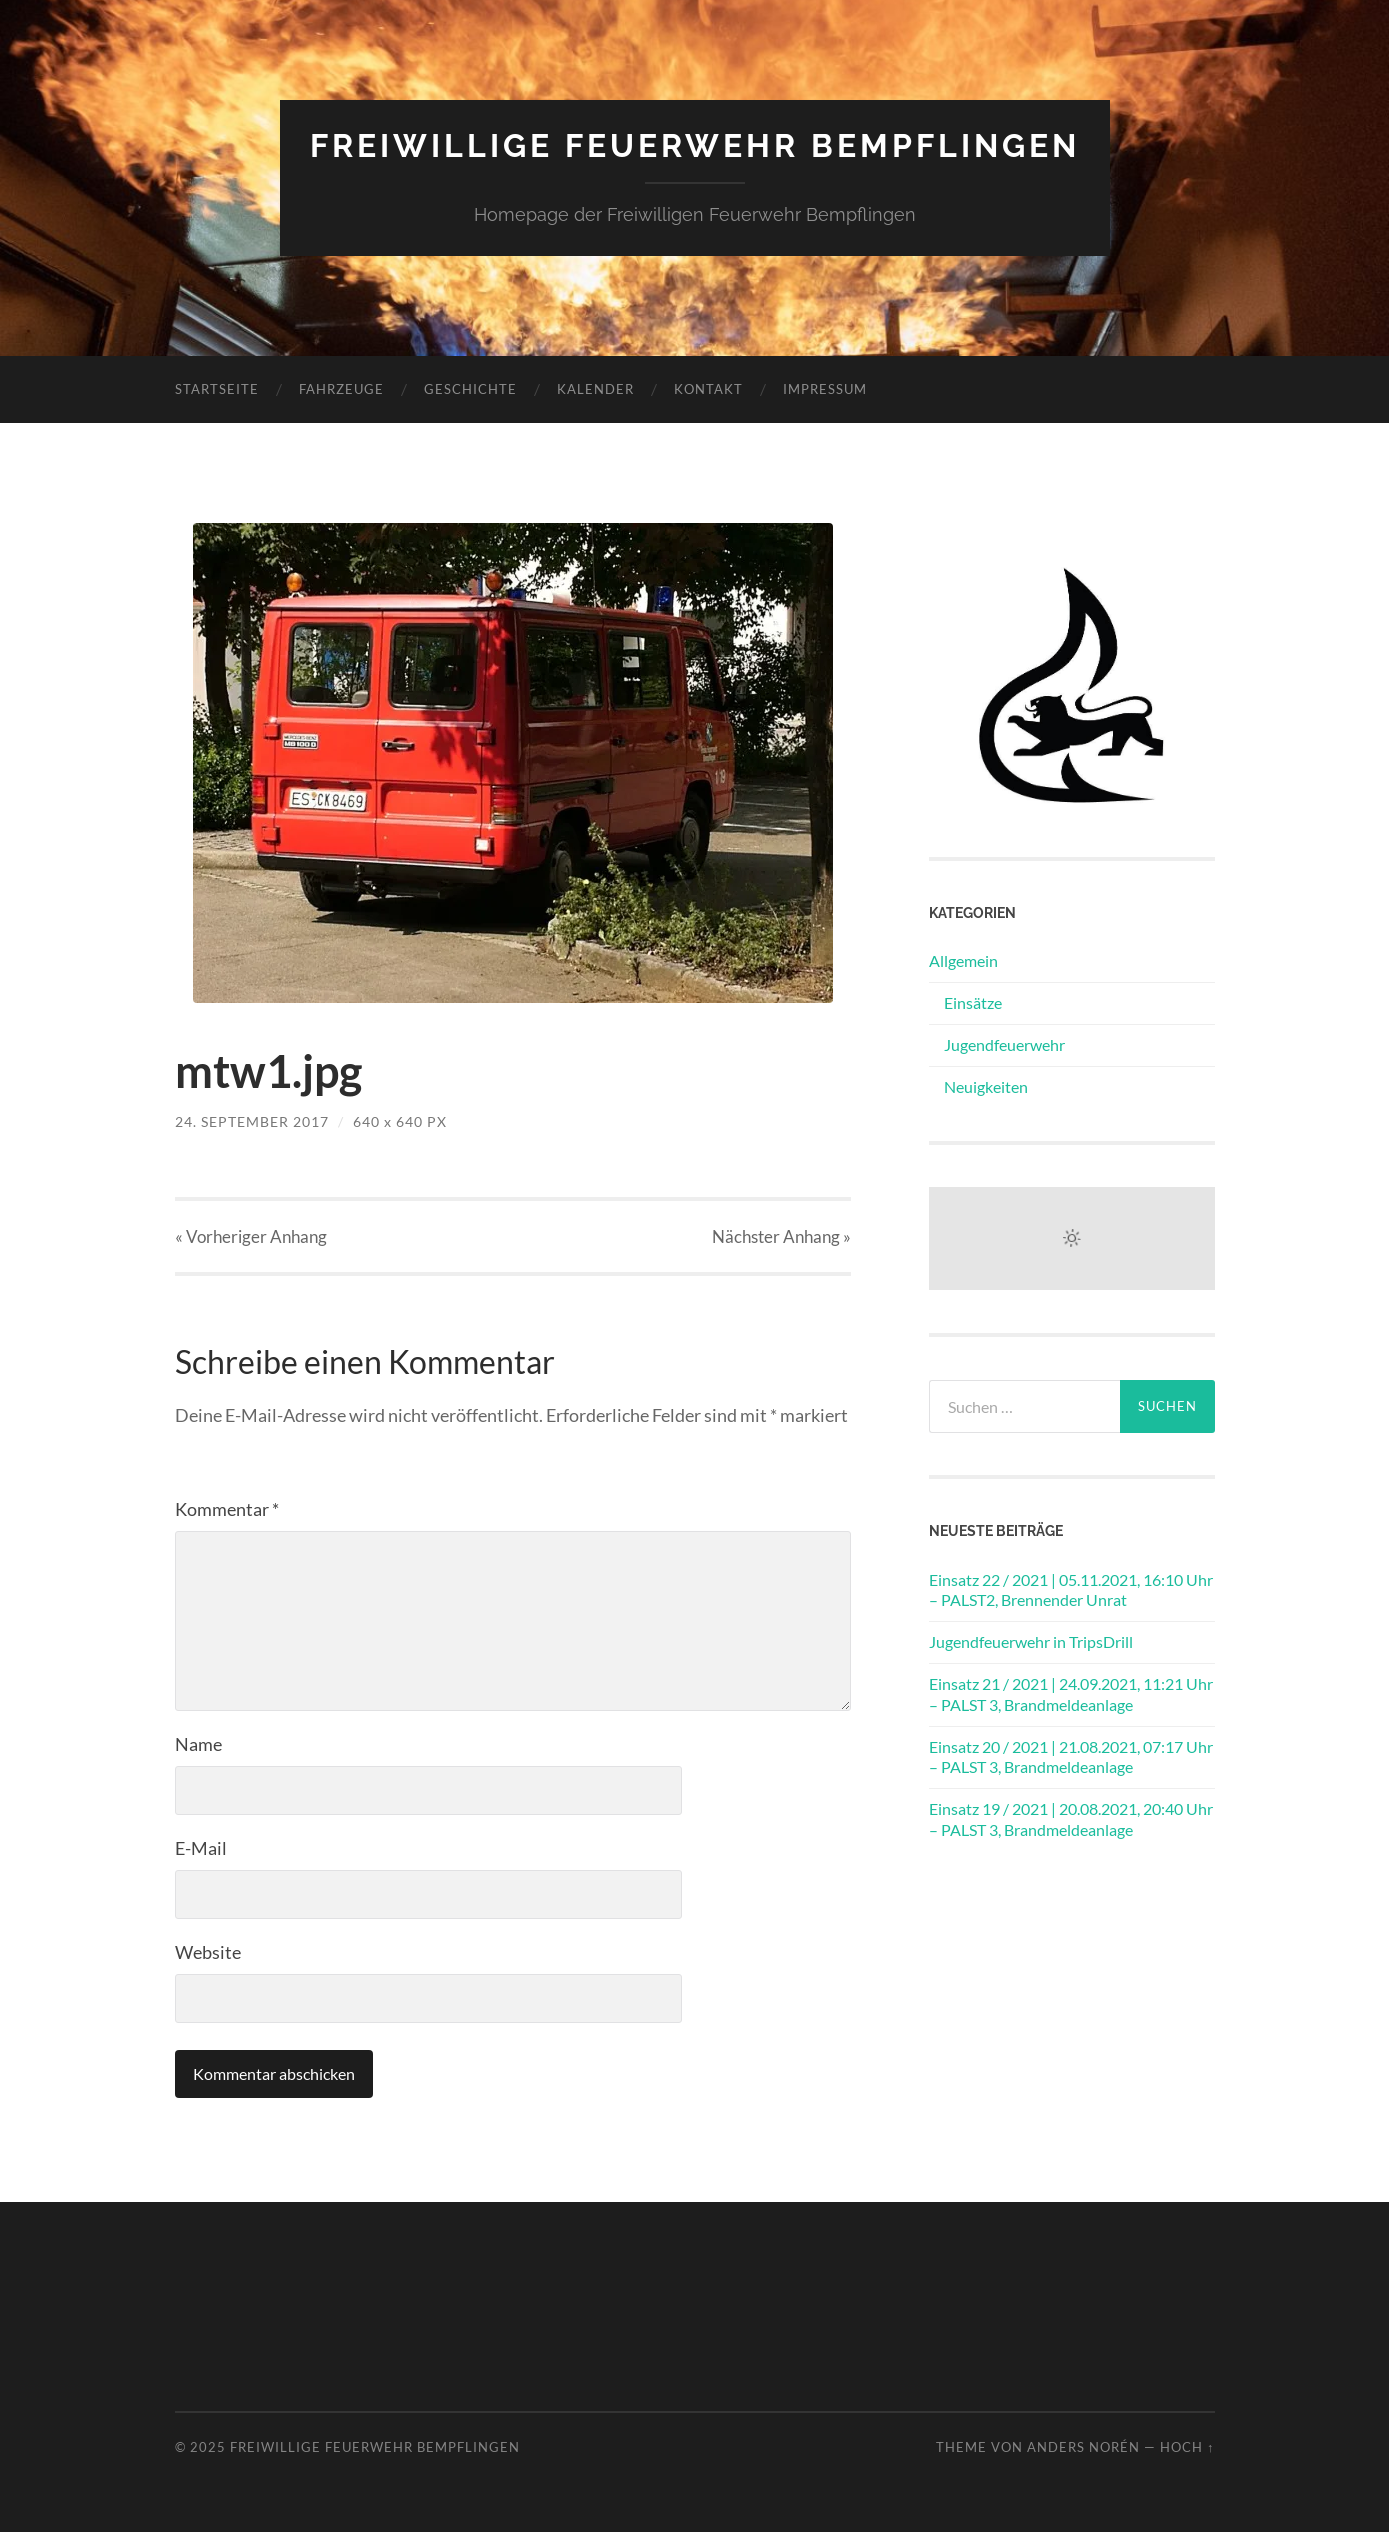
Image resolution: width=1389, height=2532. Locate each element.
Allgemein (963, 960)
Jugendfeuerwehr (1004, 1044)
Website (208, 1952)
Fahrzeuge (341, 389)
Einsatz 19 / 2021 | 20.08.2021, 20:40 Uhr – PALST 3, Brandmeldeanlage (1071, 1819)
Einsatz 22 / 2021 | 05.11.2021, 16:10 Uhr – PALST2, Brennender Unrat (1071, 1590)
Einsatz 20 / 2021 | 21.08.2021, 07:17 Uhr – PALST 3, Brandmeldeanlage (1071, 1757)
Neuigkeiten (986, 1086)
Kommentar (227, 1509)
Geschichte (470, 389)
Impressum (825, 389)
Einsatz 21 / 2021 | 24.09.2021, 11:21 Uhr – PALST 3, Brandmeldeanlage (1071, 1694)
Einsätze (973, 1002)
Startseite (217, 389)
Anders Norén (1083, 2447)
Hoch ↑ (1187, 2447)
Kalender (595, 389)
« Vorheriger (251, 1236)
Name (198, 1744)
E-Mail (201, 1848)
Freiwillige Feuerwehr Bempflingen (695, 145)
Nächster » (781, 1236)
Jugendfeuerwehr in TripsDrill (1031, 1641)
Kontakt (708, 389)
